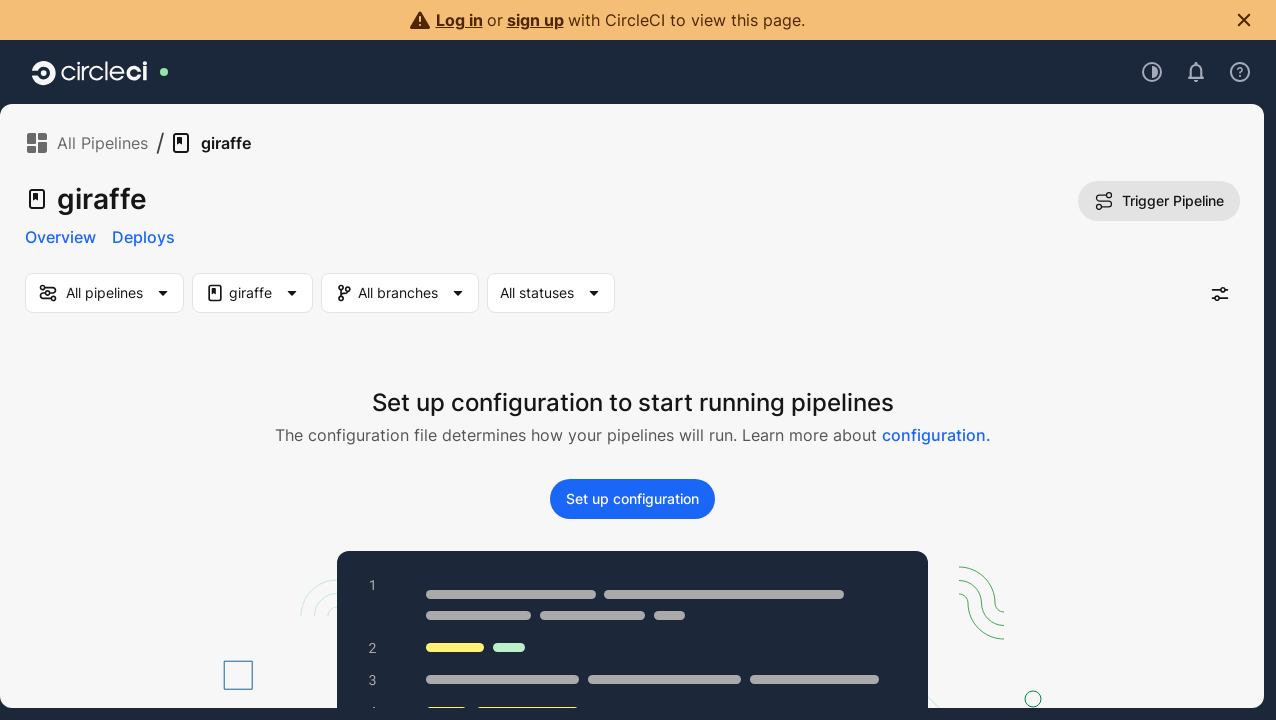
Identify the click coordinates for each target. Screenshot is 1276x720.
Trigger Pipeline (1159, 201)
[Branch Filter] (411, 293)
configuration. (936, 435)
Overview (60, 237)
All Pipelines (86, 143)
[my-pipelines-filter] (104, 293)
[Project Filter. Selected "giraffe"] (252, 293)
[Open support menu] (1240, 72)
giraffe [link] (210, 143)
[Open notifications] (1196, 72)
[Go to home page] (89, 72)
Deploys (143, 237)
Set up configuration (632, 498)
